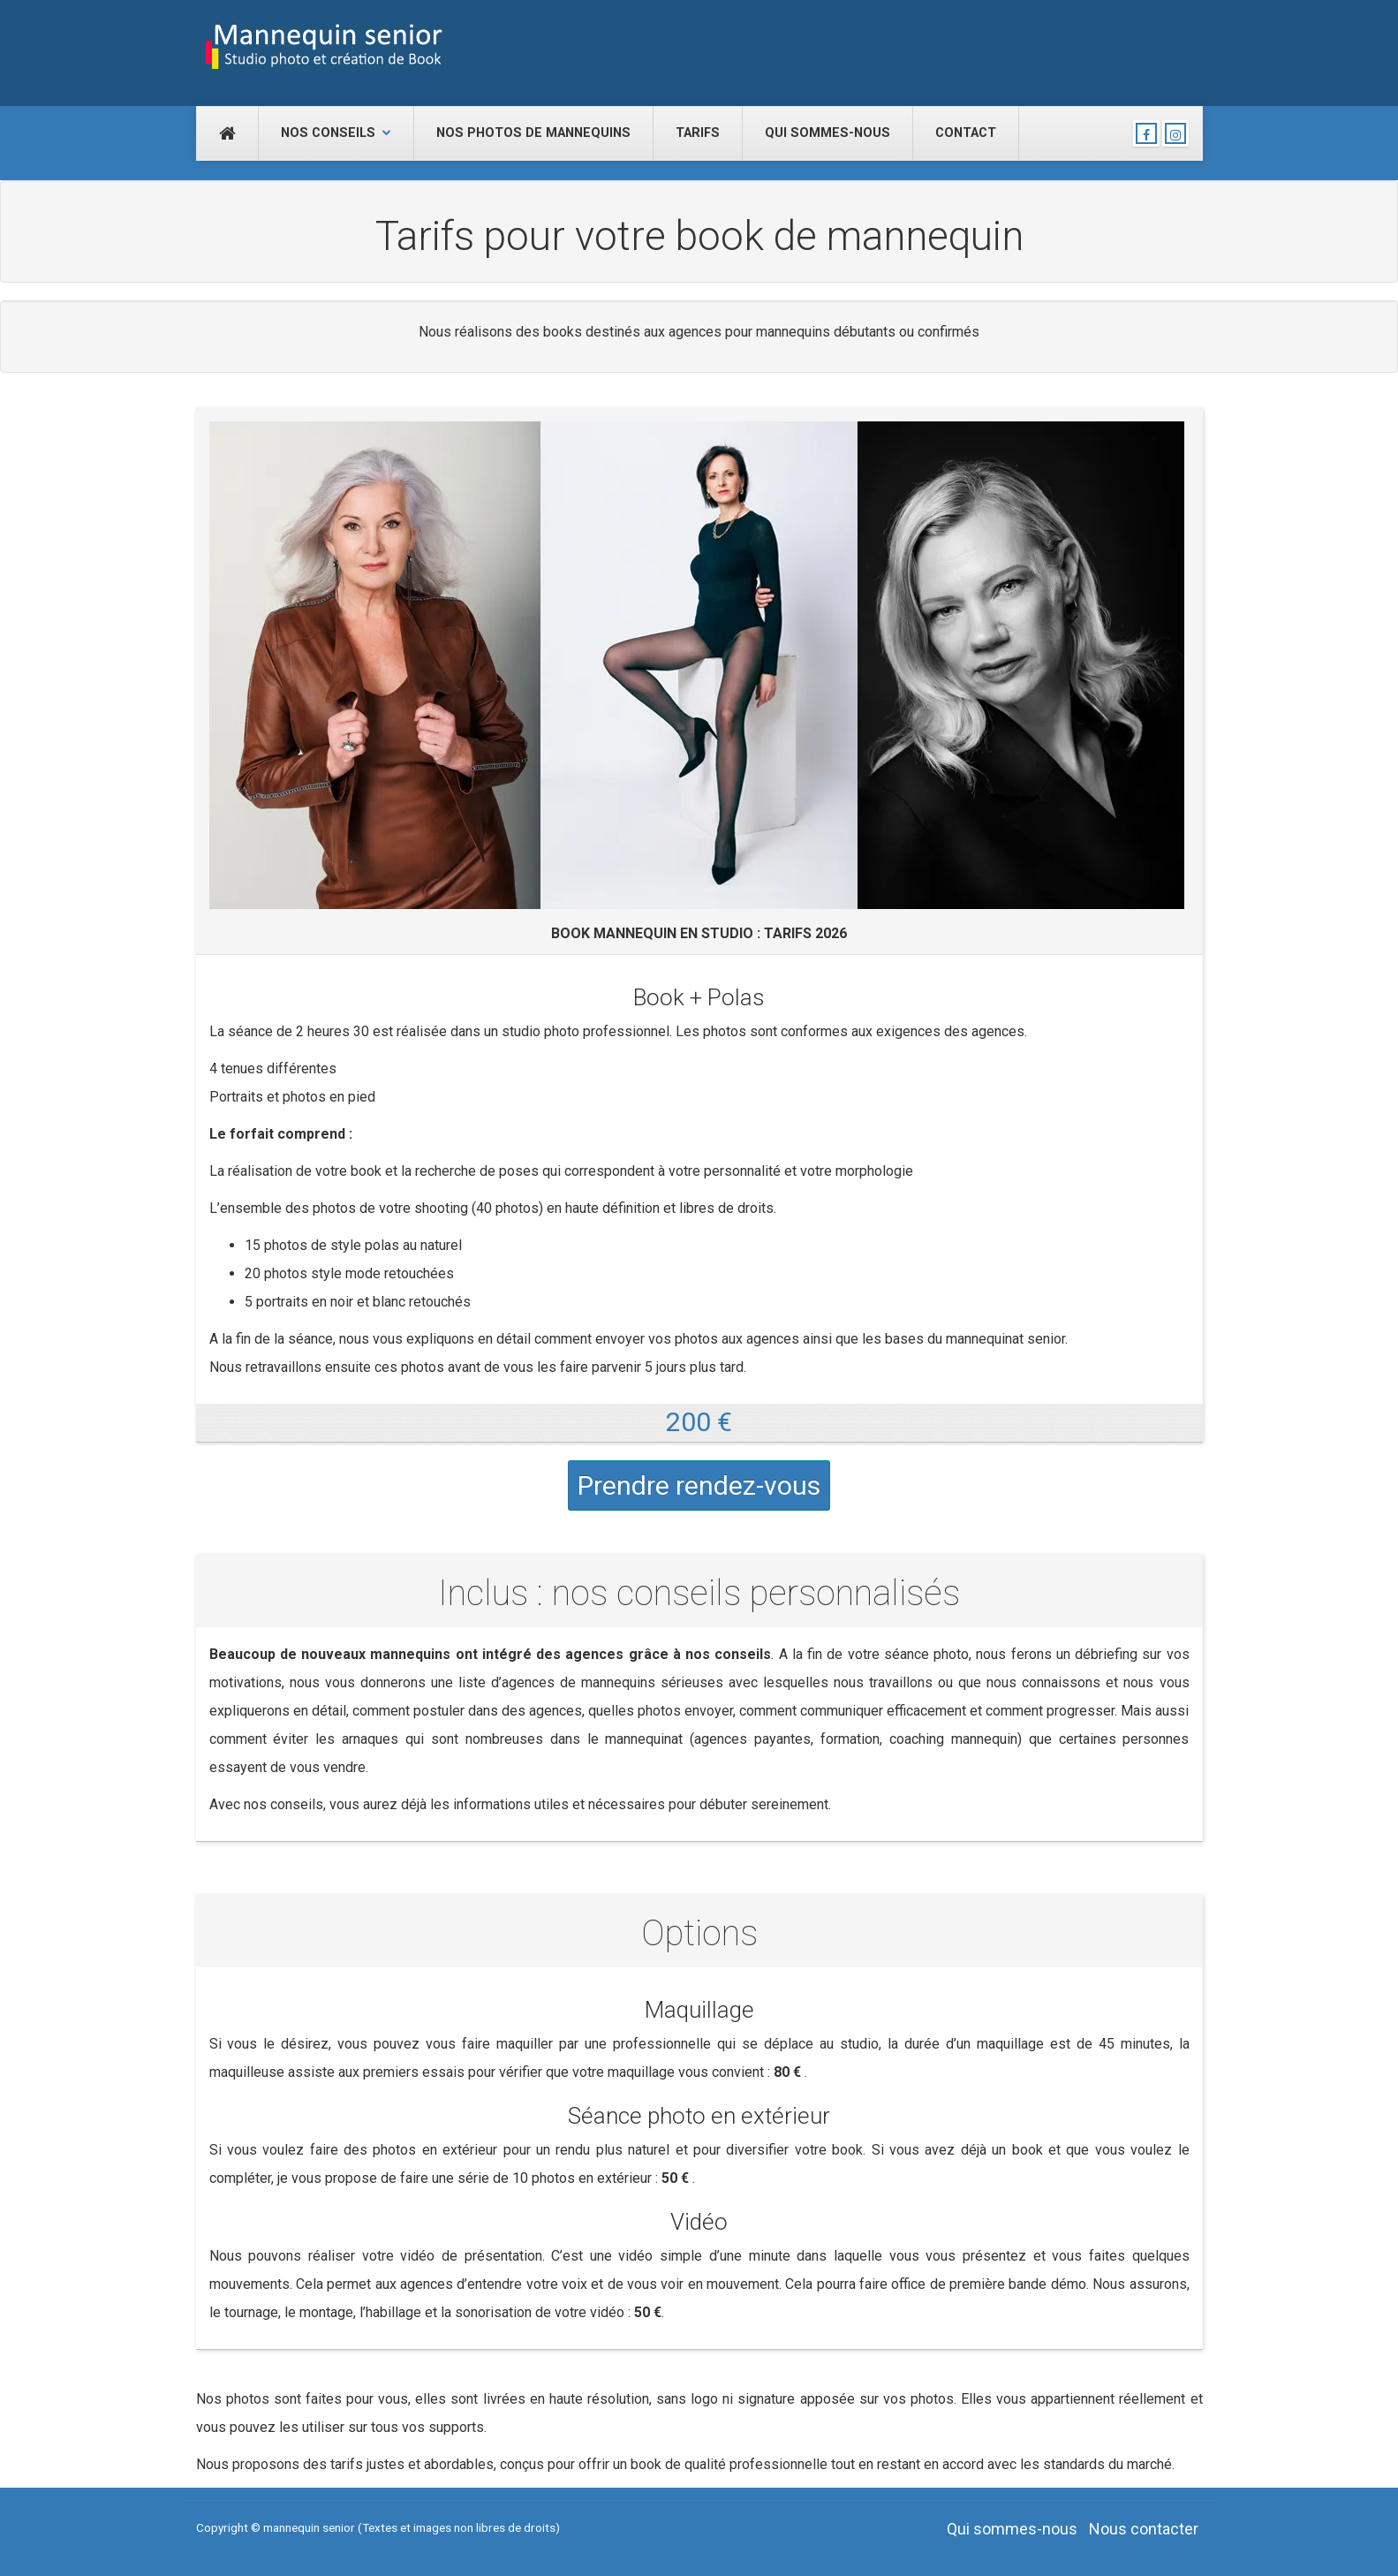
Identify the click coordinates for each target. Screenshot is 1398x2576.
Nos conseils (336, 132)
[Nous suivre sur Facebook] (1146, 133)
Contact (965, 132)
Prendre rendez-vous (699, 1485)
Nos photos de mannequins (533, 132)
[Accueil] (227, 133)
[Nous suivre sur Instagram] (1175, 133)
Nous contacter (1143, 2528)
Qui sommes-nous (827, 132)
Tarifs (698, 132)
